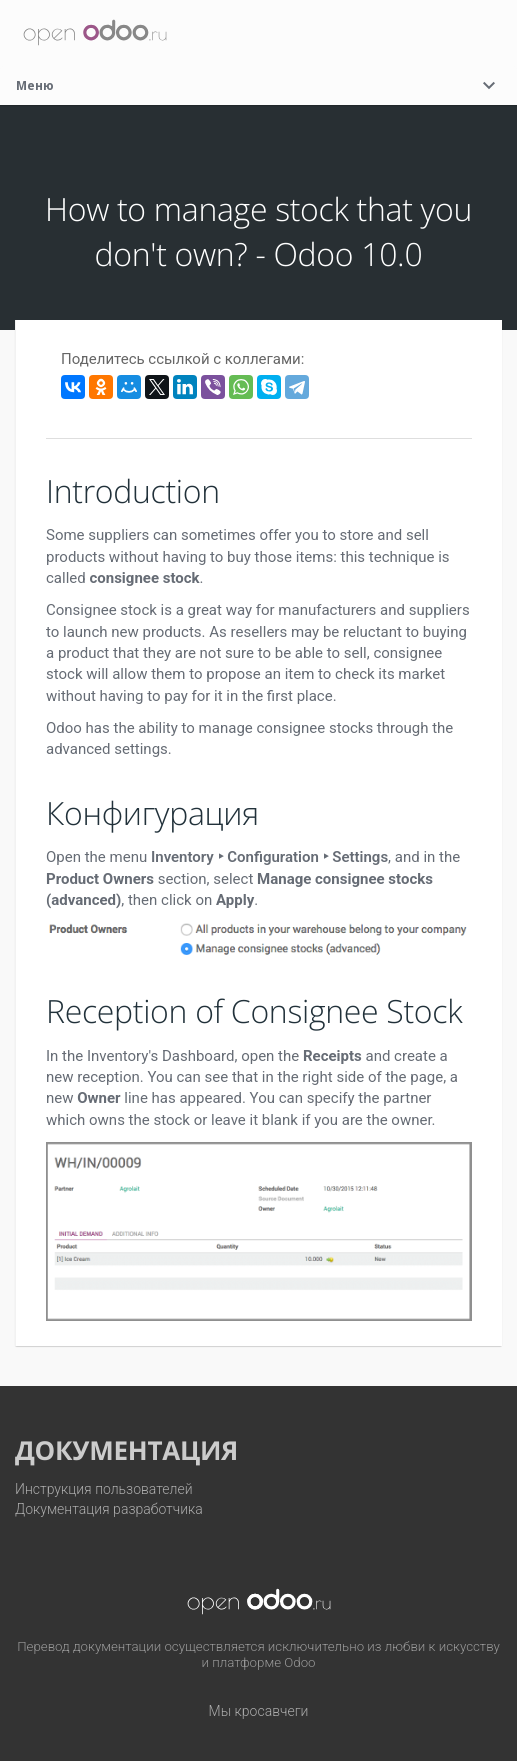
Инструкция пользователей (104, 1489)
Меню (258, 85)
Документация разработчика (109, 1509)
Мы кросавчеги (259, 1711)
